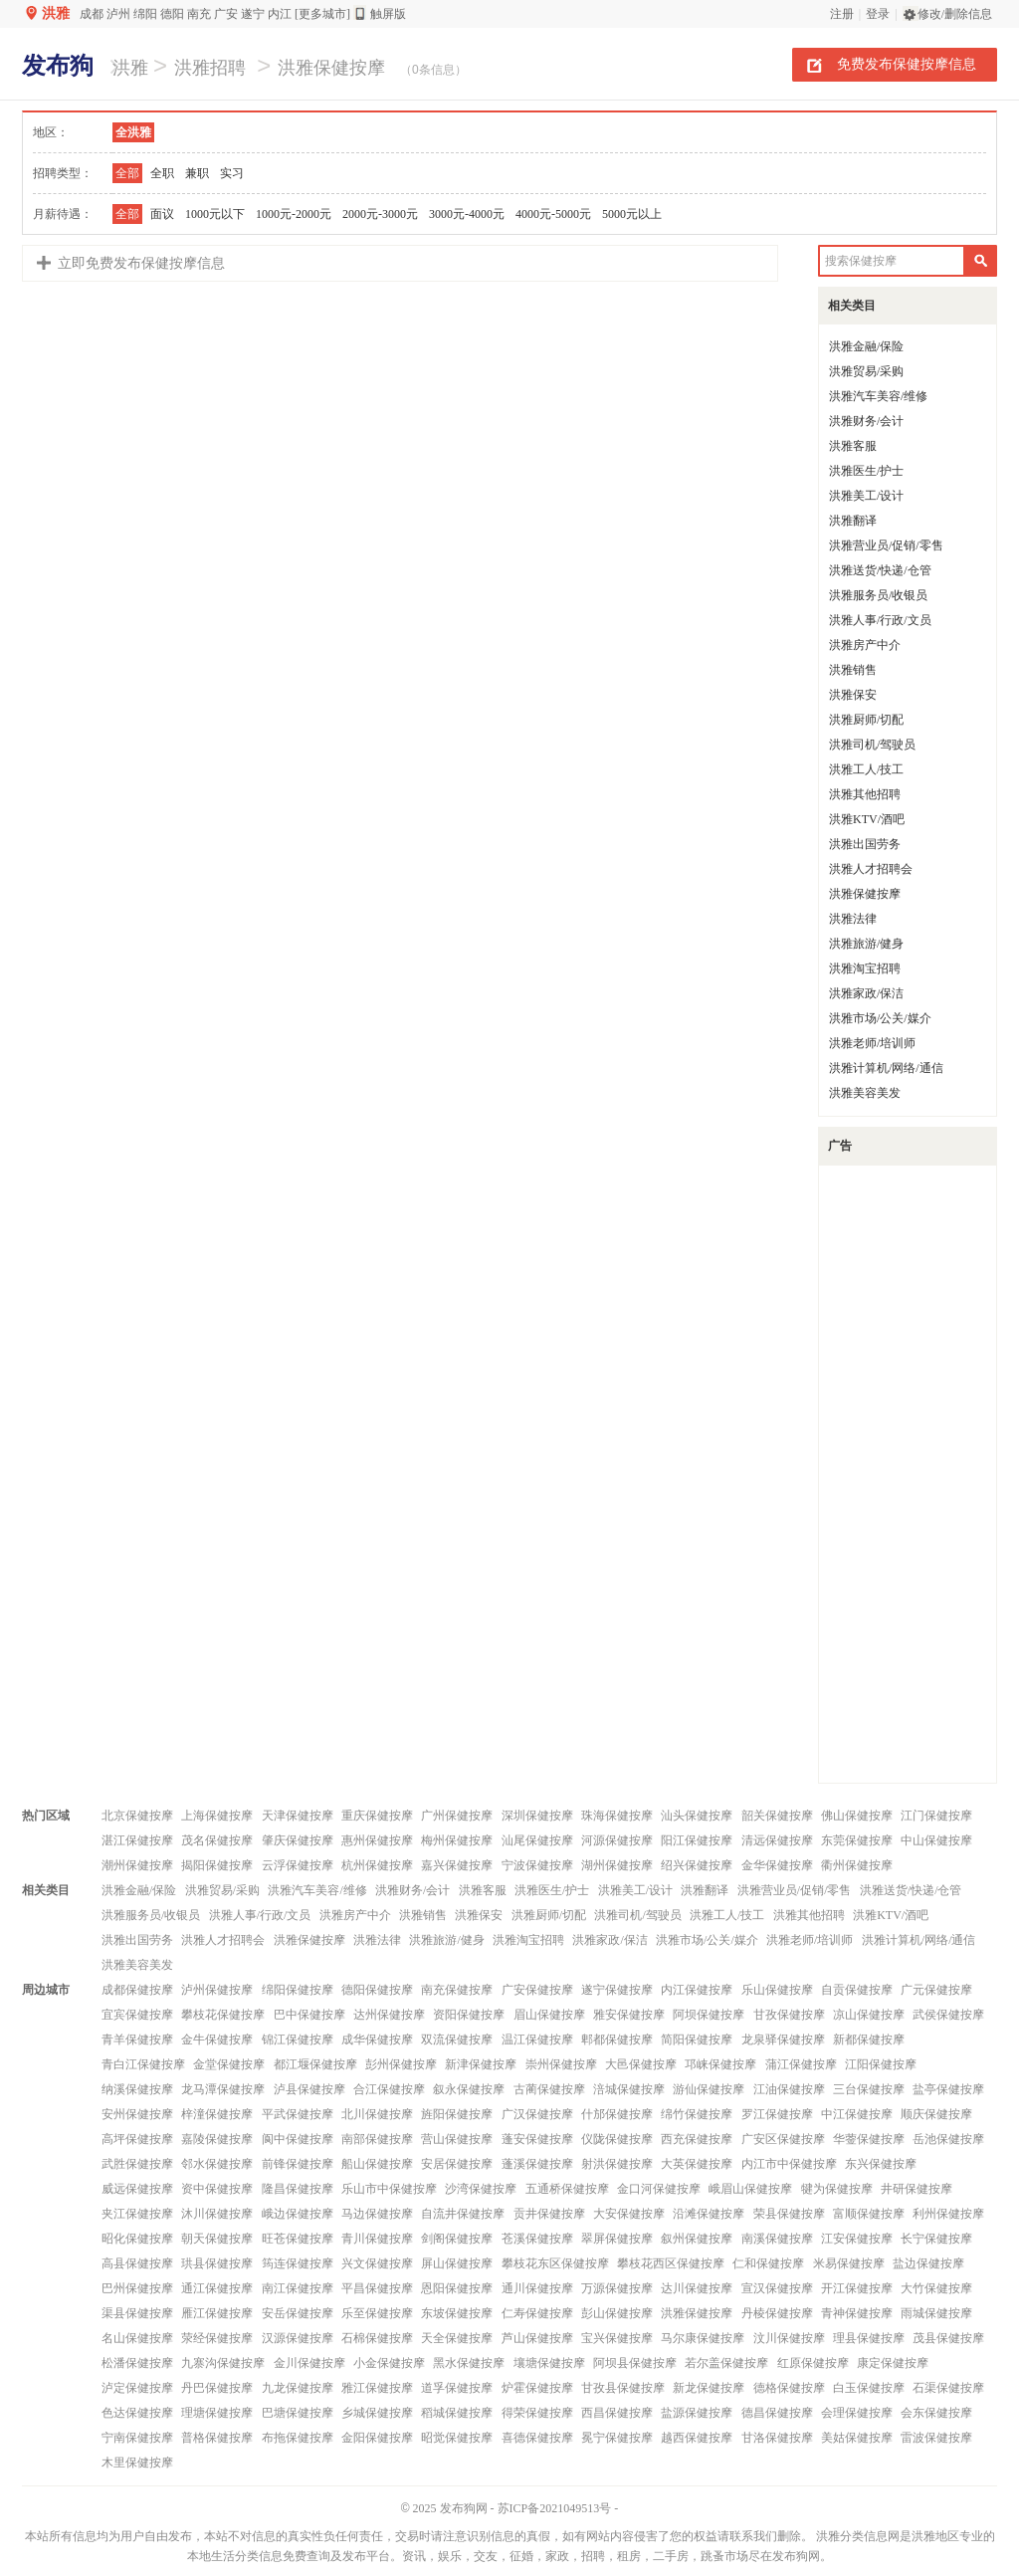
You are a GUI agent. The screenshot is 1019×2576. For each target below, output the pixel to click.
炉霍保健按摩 (537, 2388)
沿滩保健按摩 (708, 2214)
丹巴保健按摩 (217, 2388)
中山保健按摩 (936, 1840)
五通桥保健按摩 (567, 2189)
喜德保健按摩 (537, 2438)
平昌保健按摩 (377, 2288)
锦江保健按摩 (297, 2039)
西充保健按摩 (696, 2139)
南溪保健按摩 (777, 2239)
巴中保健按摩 (309, 2015)
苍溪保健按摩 (537, 2239)
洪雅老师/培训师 (872, 1043)
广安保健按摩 (537, 1990)
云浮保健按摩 (297, 1865)
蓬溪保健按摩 (537, 2164)
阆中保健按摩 (297, 2139)
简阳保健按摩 (696, 2039)
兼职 (197, 173)
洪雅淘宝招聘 (865, 968)
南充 (199, 14)
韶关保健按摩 (777, 1816)
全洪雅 (133, 132)
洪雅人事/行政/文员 (880, 620)
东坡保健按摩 (457, 2313)
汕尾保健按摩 (537, 1840)
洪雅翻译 (853, 521)
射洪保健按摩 (617, 2164)
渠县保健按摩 (137, 2313)
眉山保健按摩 (549, 2015)
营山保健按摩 (457, 2139)
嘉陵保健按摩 (217, 2139)
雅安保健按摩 (629, 2015)
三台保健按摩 (869, 2089)
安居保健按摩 (457, 2164)
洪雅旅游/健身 (866, 944)
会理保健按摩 (857, 2413)
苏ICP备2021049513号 (555, 2508)
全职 (162, 173)
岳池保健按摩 (948, 2139)
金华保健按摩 (777, 1865)
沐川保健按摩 (217, 2214)
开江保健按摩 (857, 2288)
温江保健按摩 (537, 2039)
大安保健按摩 (629, 2214)
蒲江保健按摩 (801, 2064)
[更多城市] (322, 14)
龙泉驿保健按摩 (783, 2039)
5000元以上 (632, 214)
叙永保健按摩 (469, 2089)
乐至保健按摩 (377, 2313)
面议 (162, 214)
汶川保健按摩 (789, 2338)
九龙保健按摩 (297, 2388)
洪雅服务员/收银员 (878, 595)
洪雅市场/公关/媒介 (880, 1018)
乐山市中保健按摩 (389, 2189)
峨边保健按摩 (297, 2214)
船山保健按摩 (377, 2164)
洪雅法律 (853, 919)
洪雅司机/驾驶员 (872, 744)
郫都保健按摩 (617, 2039)
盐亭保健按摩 (948, 2089)
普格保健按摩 (217, 2438)
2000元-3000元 (380, 214)
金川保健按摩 (309, 2363)
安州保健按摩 (137, 2114)
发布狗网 (464, 2508)
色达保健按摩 (137, 2413)
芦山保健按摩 (537, 2338)
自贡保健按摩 (857, 1990)
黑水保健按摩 (469, 2363)
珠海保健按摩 (617, 1816)
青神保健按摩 (857, 2313)
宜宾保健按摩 (137, 2015)
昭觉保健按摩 (457, 2438)
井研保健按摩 (916, 2189)
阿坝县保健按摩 (635, 2363)
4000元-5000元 (553, 214)
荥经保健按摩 (217, 2338)
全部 (127, 173)
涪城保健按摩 (629, 2089)
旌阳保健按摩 (457, 2114)
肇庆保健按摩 (297, 1840)
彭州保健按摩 (401, 2064)
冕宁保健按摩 (617, 2438)
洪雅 (56, 13)
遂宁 (253, 14)
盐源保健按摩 (696, 2413)
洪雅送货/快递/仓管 (880, 570)
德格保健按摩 (789, 2388)
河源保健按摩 (617, 1840)
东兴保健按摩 (881, 2164)
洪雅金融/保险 (866, 346)
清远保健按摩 (777, 1840)
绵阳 (145, 14)
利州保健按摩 (948, 2214)
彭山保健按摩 (617, 2313)
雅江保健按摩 (377, 2388)
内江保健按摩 (696, 1990)
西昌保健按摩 (617, 2413)
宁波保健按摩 (537, 1865)
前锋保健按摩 (297, 2164)
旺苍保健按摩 (297, 2239)
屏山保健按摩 (457, 2263)
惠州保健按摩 (377, 1840)
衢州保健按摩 (857, 1865)
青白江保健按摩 (143, 2064)
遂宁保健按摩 (617, 1990)
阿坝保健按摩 (708, 2015)
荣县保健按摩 (789, 2214)
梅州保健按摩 (457, 1840)
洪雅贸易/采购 (866, 371)
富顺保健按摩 (869, 2214)
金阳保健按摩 (377, 2438)
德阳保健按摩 (377, 1990)
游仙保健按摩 (708, 2089)
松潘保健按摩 (137, 2363)
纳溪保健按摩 (137, 2089)
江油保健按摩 (789, 2089)
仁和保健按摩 (768, 2263)
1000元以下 (215, 214)
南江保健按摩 (297, 2288)
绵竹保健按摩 (696, 2114)
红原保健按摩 (813, 2363)
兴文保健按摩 (377, 2263)
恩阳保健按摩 (457, 2288)
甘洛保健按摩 (777, 2438)
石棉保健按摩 (377, 2338)
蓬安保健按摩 (537, 2139)
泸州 (118, 14)
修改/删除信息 (954, 14)
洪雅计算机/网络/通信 (886, 1068)
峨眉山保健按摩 (750, 2189)
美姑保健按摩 (857, 2438)
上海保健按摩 (217, 1816)
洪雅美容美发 (865, 1093)
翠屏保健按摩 (617, 2239)
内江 (280, 14)
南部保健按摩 (377, 2139)
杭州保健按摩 (377, 1865)
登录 (878, 14)
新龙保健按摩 (708, 2388)
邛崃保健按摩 (720, 2064)
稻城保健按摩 (457, 2413)
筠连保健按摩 (297, 2263)
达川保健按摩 (696, 2288)
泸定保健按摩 (137, 2388)
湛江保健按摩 (137, 1840)
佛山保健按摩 (857, 1816)
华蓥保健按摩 (869, 2139)
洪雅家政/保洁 (866, 993)
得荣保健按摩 (537, 2413)
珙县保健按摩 (217, 2263)
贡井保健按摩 (549, 2214)
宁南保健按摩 (137, 2438)
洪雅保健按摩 (331, 68)
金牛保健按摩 (217, 2039)
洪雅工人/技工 (866, 769)
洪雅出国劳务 (865, 844)
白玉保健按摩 (869, 2388)
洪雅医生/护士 (866, 471)
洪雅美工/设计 (866, 496)
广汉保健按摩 (537, 2114)
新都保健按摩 (869, 2039)
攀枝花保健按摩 (223, 2015)
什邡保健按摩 (617, 2114)
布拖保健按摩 (297, 2438)
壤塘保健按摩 (549, 2363)
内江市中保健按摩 (789, 2164)
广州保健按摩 (457, 1816)
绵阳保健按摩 (297, 1990)
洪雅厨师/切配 (866, 720)
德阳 (172, 14)
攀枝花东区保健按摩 (555, 2263)
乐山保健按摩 (777, 1990)
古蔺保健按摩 (549, 2089)
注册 (842, 14)
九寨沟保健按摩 (223, 2363)
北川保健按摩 (377, 2114)
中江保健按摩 (857, 2114)
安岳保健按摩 (297, 2313)
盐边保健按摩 (928, 2263)
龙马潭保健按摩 (223, 2089)
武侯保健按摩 (948, 2015)
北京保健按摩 (137, 1816)
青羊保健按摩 (137, 2039)
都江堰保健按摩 (315, 2064)
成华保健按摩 (377, 2039)
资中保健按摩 (217, 2189)
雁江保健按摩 (217, 2313)
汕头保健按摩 (696, 1816)
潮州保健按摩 (137, 1865)
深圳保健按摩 (537, 1816)
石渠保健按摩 (948, 2388)
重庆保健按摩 (377, 1816)
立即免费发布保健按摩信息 (141, 263)
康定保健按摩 (892, 2363)
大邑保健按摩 (641, 2064)
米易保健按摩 (849, 2263)
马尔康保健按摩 (702, 2338)
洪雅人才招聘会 (871, 869)
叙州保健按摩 (696, 2239)
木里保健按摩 (137, 2462)
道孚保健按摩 (457, 2388)
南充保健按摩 (457, 1990)
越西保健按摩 (696, 2438)
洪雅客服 (853, 446)
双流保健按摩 (457, 2039)
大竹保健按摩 (936, 2288)
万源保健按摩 (617, 2288)
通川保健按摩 (537, 2288)
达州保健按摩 (389, 2015)
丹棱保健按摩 (777, 2313)
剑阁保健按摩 (457, 2239)
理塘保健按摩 (217, 2413)
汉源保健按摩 (297, 2338)
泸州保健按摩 (217, 1990)
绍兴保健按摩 (696, 1865)
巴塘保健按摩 (297, 2413)
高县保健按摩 (137, 2263)
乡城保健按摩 (377, 2413)
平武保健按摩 (297, 2114)
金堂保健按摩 (229, 2064)
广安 (226, 14)
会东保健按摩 (936, 2413)
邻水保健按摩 (217, 2164)
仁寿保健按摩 (537, 2313)
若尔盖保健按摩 (726, 2363)
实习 (232, 173)
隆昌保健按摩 (297, 2189)
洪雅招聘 (210, 68)
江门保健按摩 (936, 1816)
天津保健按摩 (297, 1816)
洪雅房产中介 (865, 645)
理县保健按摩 (869, 2338)
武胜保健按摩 (137, 2164)
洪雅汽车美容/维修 (878, 396)
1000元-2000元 (293, 214)
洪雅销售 (853, 670)
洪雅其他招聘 (865, 794)
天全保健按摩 (457, 2338)
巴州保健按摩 (137, 2288)
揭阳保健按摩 (217, 1865)
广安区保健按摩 (783, 2139)
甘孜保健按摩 (789, 2015)
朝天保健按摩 (217, 2239)
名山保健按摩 (137, 2338)
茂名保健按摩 (217, 1840)
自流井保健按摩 (463, 2214)
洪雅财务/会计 (866, 421)
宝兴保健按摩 (617, 2338)
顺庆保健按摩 (936, 2114)
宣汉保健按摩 (777, 2288)
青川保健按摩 (377, 2239)
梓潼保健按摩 (217, 2114)
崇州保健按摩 (561, 2064)
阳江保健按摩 (696, 1840)
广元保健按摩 (936, 1990)
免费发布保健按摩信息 (906, 64)
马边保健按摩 (377, 2214)
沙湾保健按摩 (480, 2189)
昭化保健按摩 (137, 2239)
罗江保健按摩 (777, 2114)
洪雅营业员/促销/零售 (886, 545)
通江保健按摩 (217, 2288)
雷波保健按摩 (936, 2438)
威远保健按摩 (137, 2189)
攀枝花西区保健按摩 (670, 2263)
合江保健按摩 (389, 2089)
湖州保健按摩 (617, 1865)
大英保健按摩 (696, 2164)
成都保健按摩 (137, 1990)
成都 (91, 14)
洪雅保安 (853, 695)
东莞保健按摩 (857, 1840)
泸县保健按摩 (309, 2089)
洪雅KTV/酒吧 (867, 819)
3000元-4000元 (467, 214)
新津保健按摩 (480, 2064)
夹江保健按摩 (137, 2214)
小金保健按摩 (389, 2363)
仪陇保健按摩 (617, 2139)
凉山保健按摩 (869, 2015)
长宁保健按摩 (936, 2239)
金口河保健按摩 (659, 2189)
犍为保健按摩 (837, 2189)
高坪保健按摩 (137, 2139)
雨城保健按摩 (936, 2313)
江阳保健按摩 (881, 2064)
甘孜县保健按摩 (623, 2388)
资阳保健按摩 (469, 2015)
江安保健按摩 (857, 2239)
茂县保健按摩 (948, 2338)
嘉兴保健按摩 (457, 1865)
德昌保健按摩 (777, 2413)
